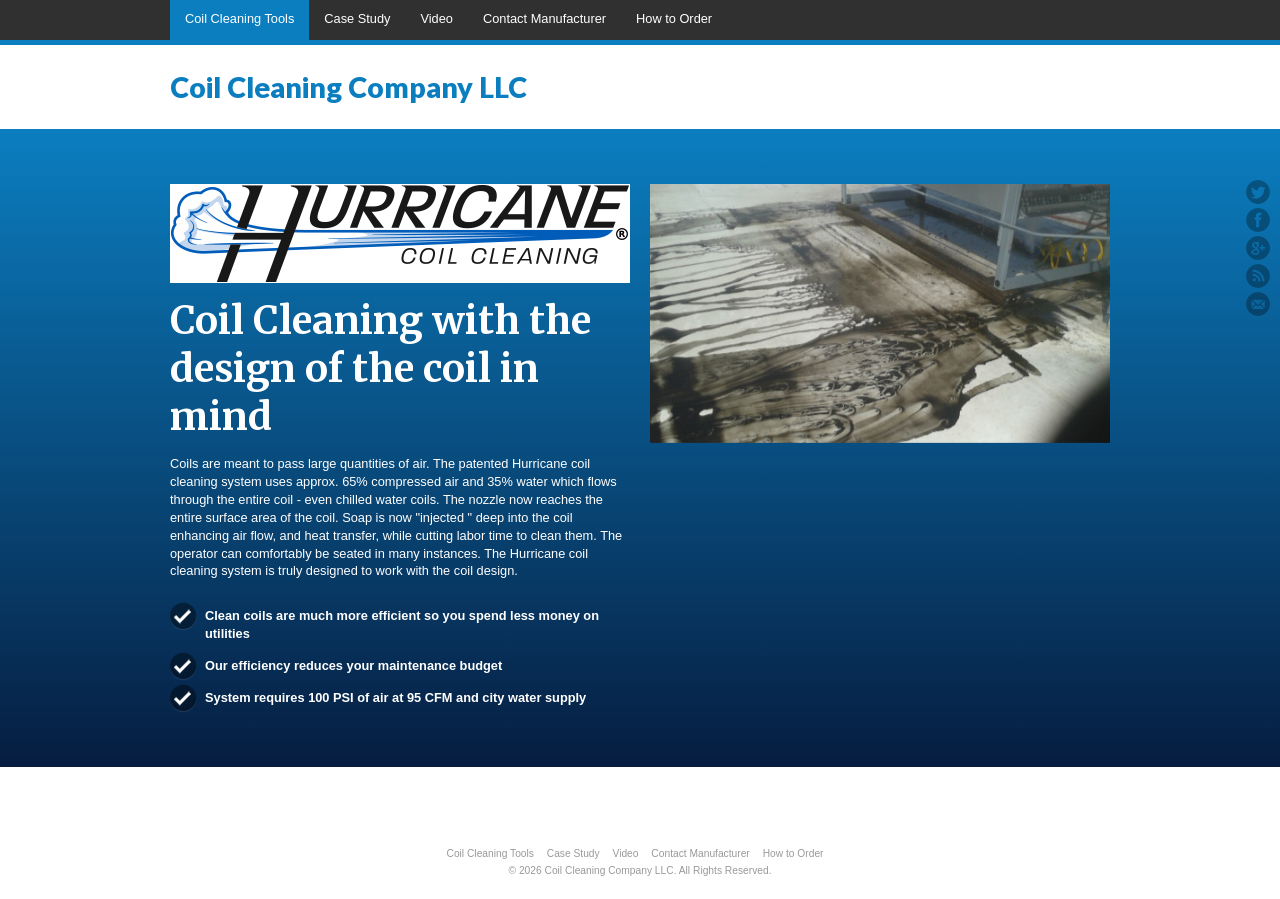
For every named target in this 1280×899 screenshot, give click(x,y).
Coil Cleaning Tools (239, 18)
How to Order (674, 18)
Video (436, 18)
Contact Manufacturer (544, 18)
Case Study (357, 18)
